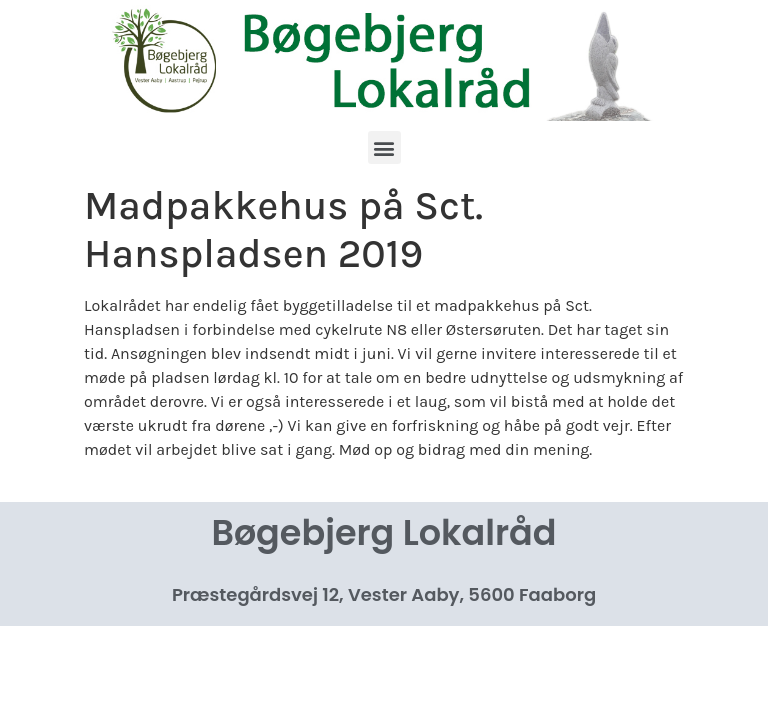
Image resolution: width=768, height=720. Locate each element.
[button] (384, 147)
